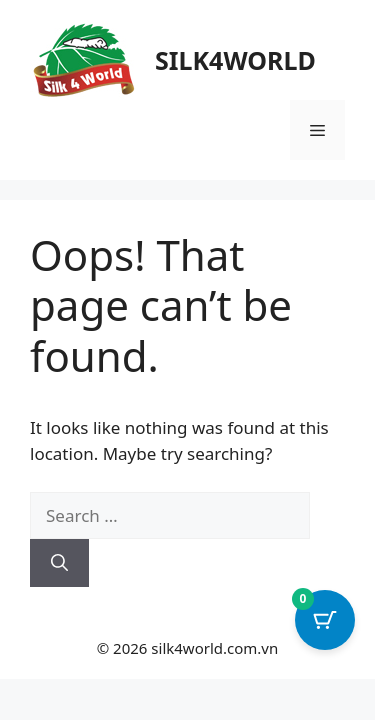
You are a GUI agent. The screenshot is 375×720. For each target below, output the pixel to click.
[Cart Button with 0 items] (325, 620)
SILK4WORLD (235, 60)
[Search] (59, 563)
